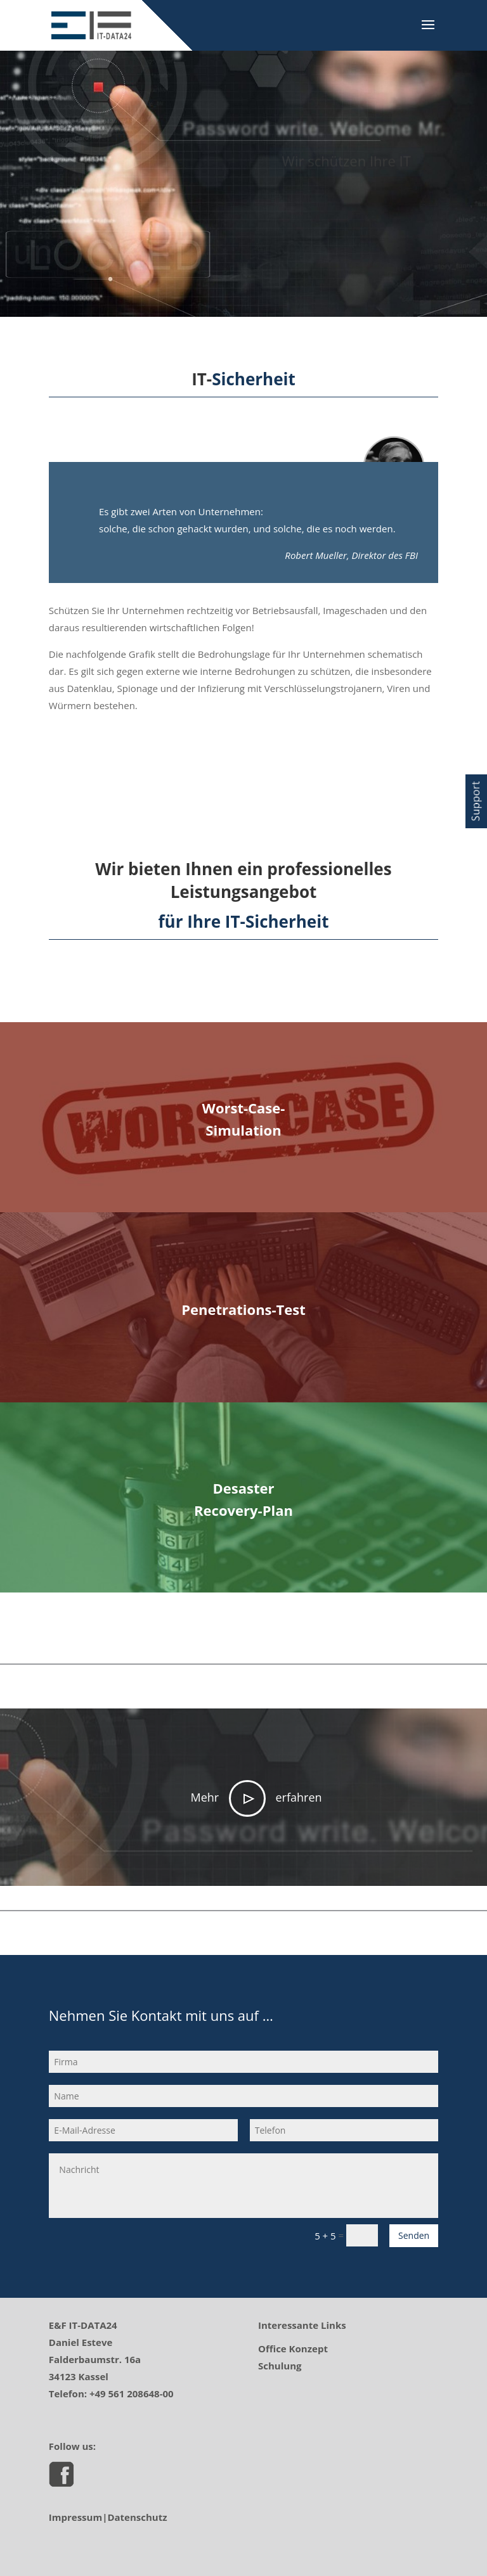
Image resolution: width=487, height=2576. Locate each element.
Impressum (75, 2517)
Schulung (279, 2365)
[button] (476, 801)
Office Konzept (293, 2348)
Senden (413, 2235)
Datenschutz (137, 2517)
